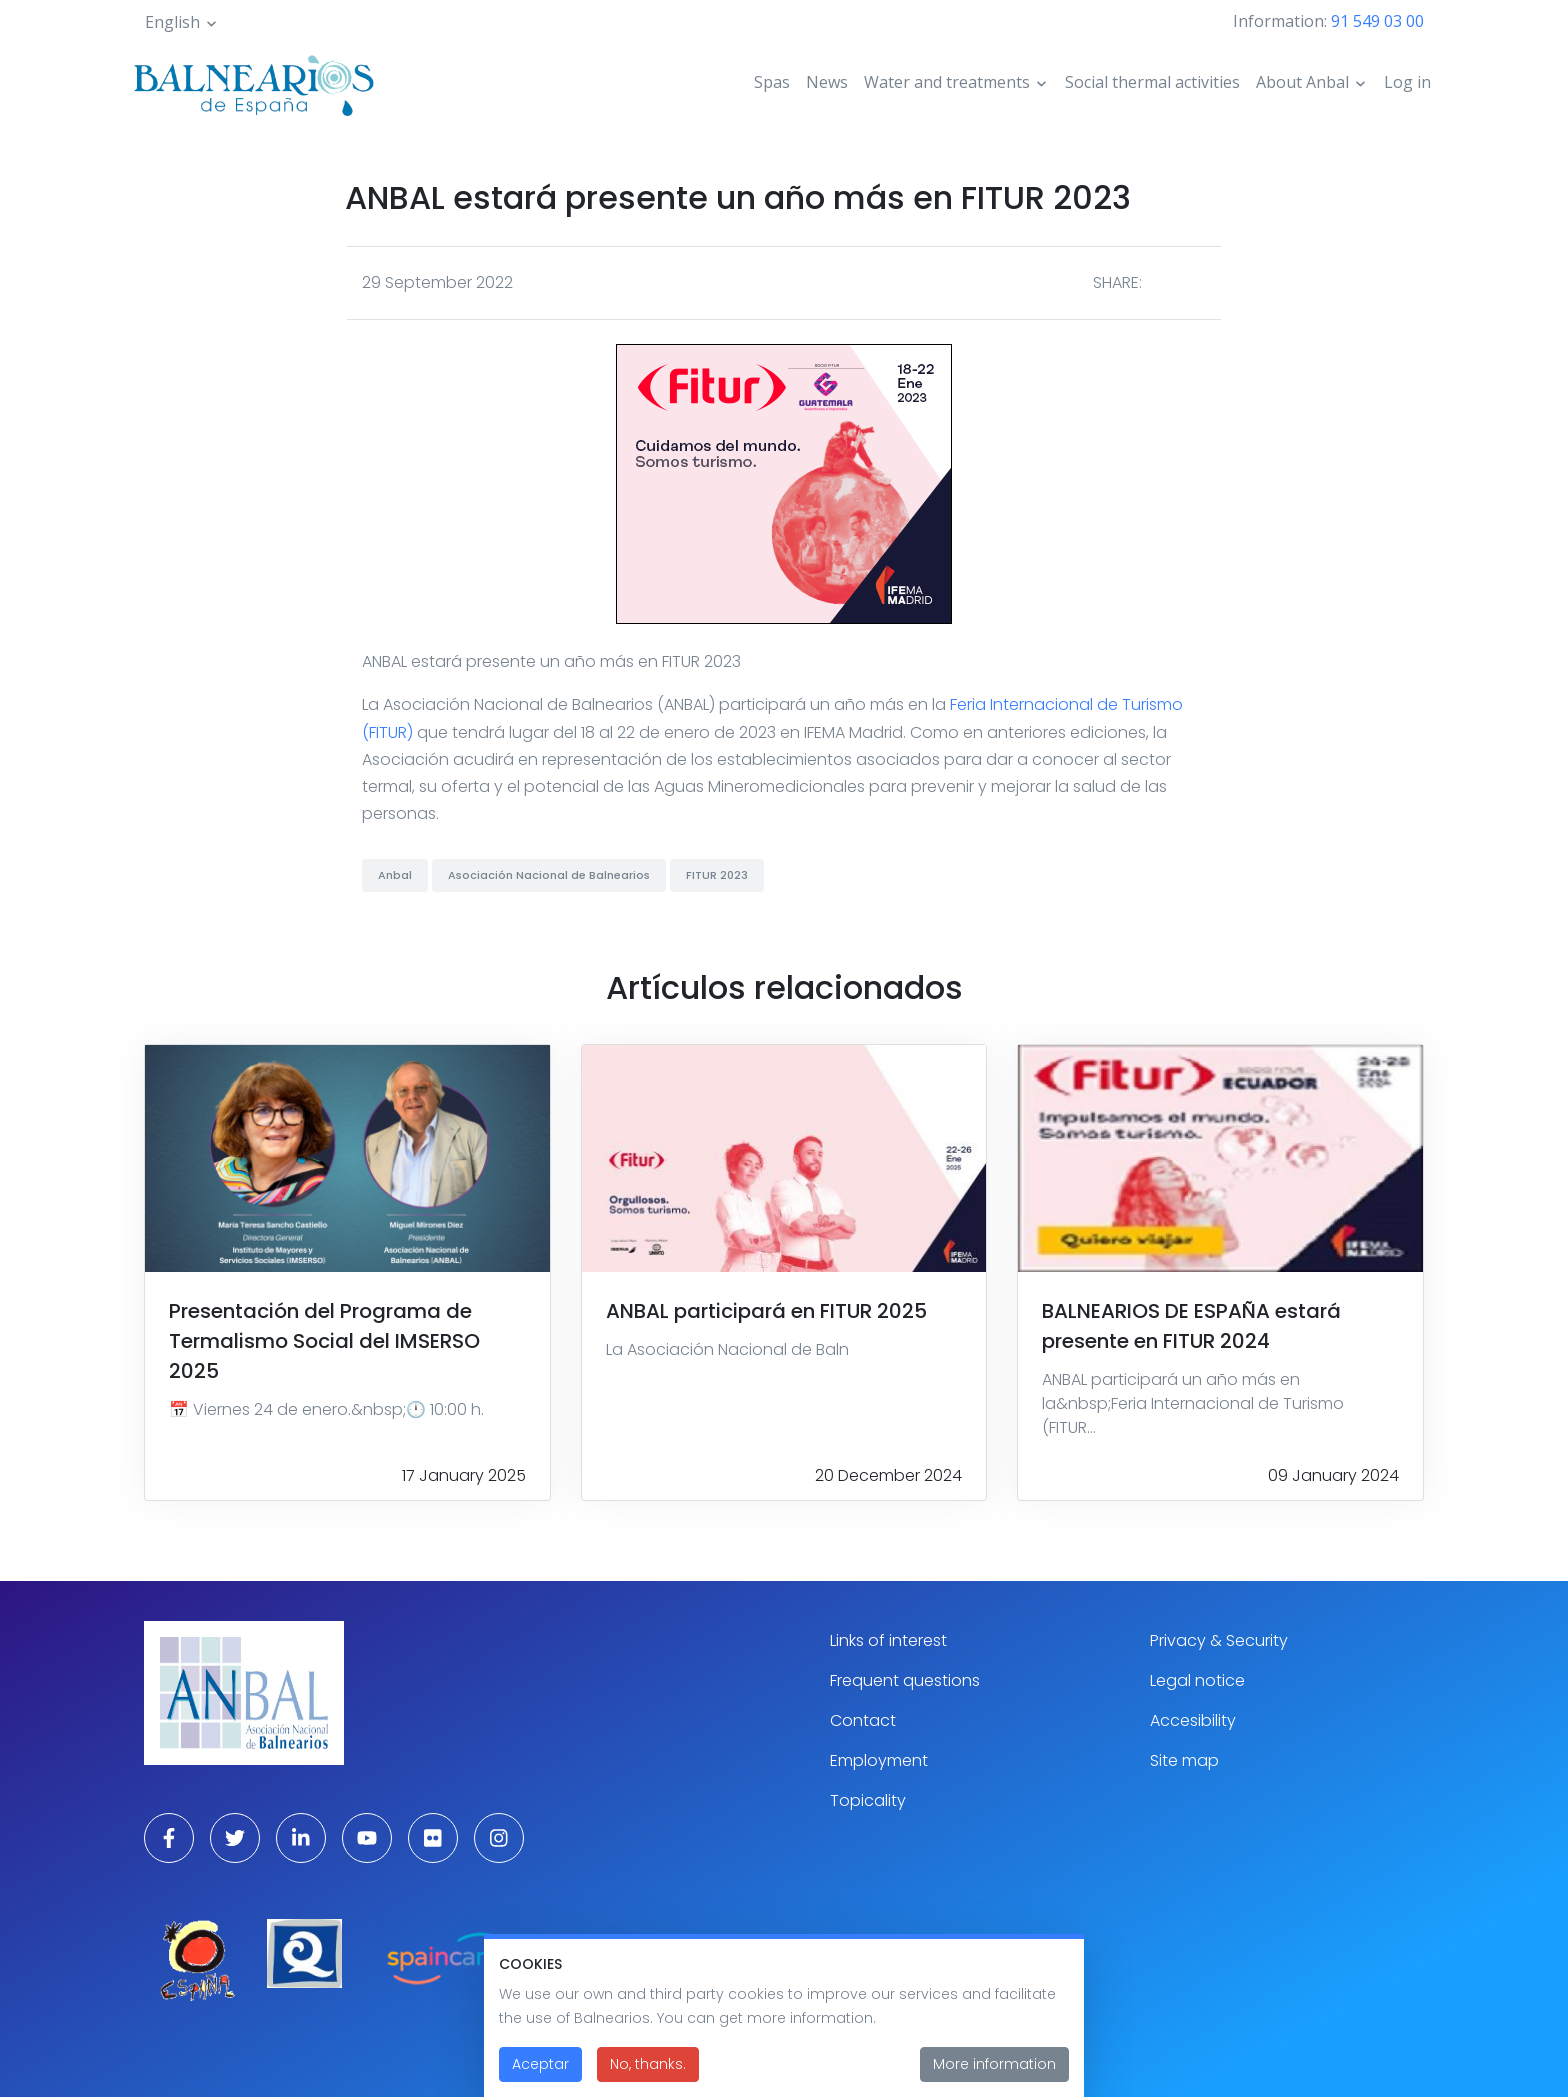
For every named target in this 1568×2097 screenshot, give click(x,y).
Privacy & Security (1219, 1640)
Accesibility (1193, 1720)
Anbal (395, 875)
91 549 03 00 (1377, 21)
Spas (772, 82)
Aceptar (540, 2078)
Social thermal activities (1152, 82)
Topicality (868, 1800)
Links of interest (888, 1640)
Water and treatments (947, 82)
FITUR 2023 (717, 875)
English (172, 22)
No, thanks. (648, 2078)
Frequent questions (905, 1680)
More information (994, 2078)
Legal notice (1197, 1680)
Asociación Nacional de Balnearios (549, 875)
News (827, 82)
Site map (1184, 1760)
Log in (1407, 82)
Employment (879, 1760)
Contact (863, 1720)
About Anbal (1302, 82)
